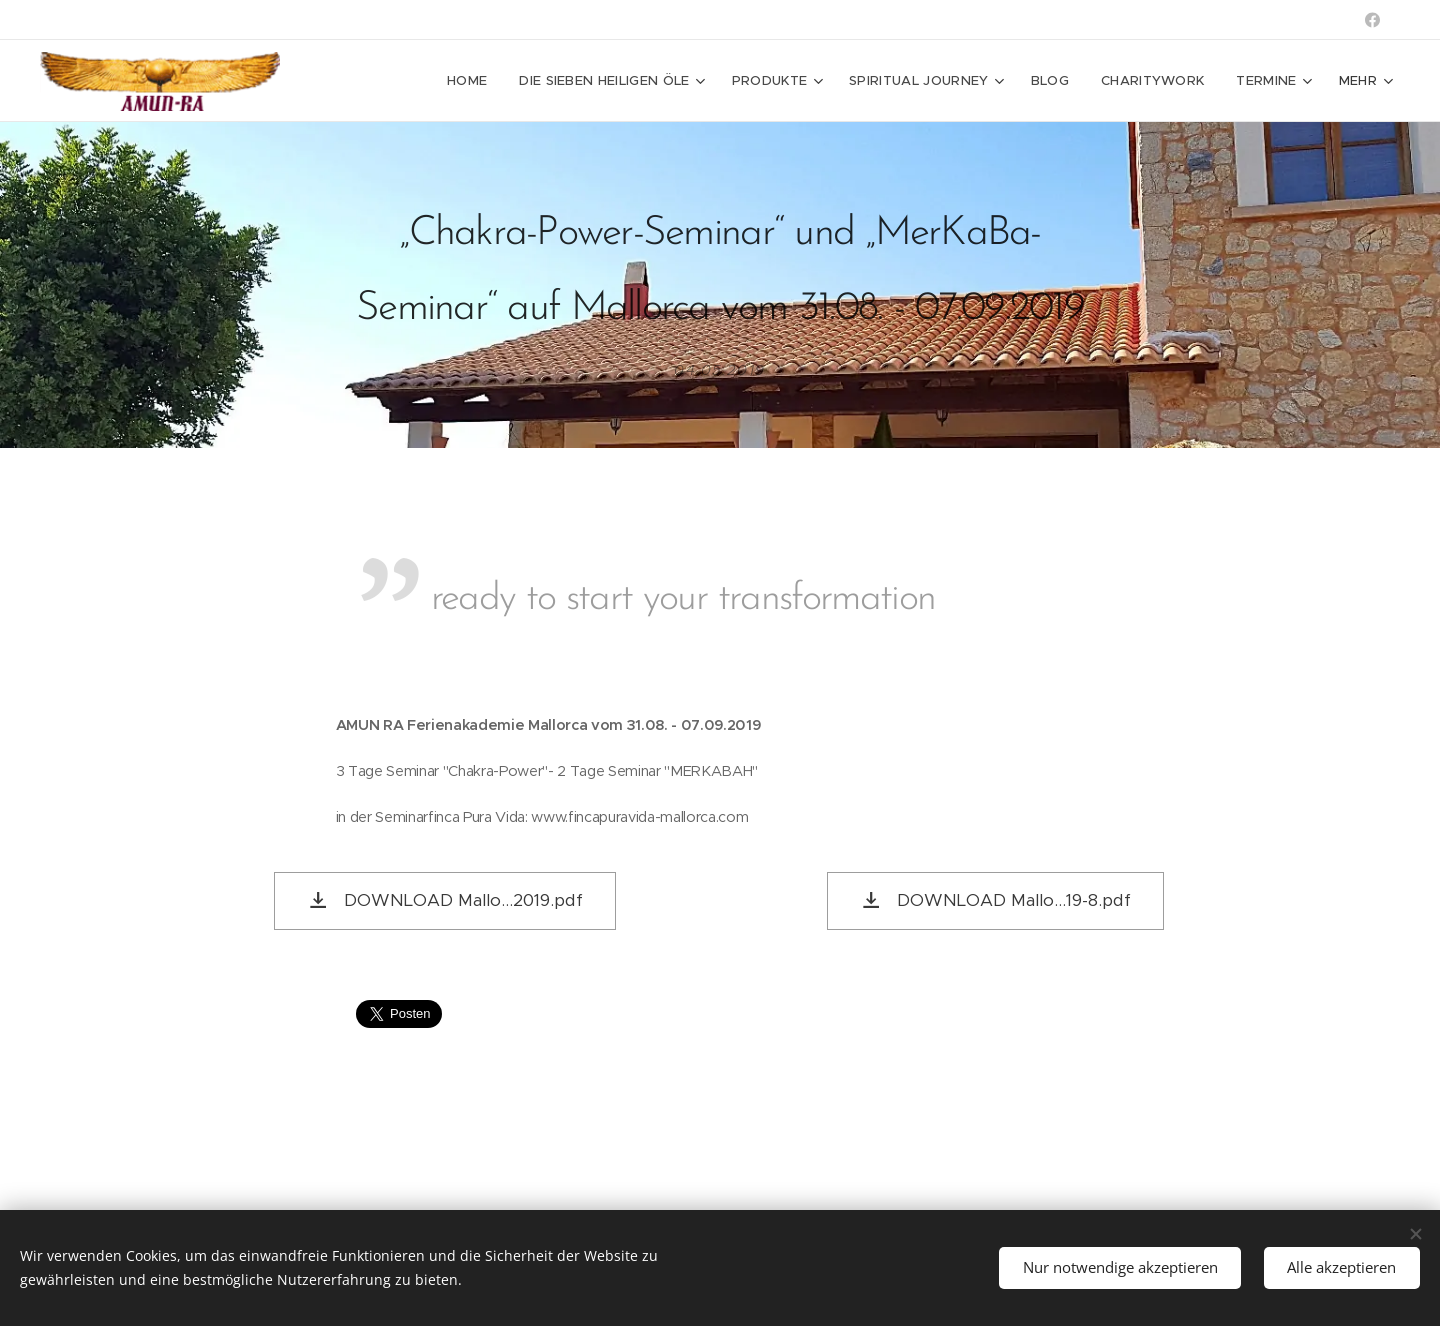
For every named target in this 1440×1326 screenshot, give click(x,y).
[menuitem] (472, 81)
